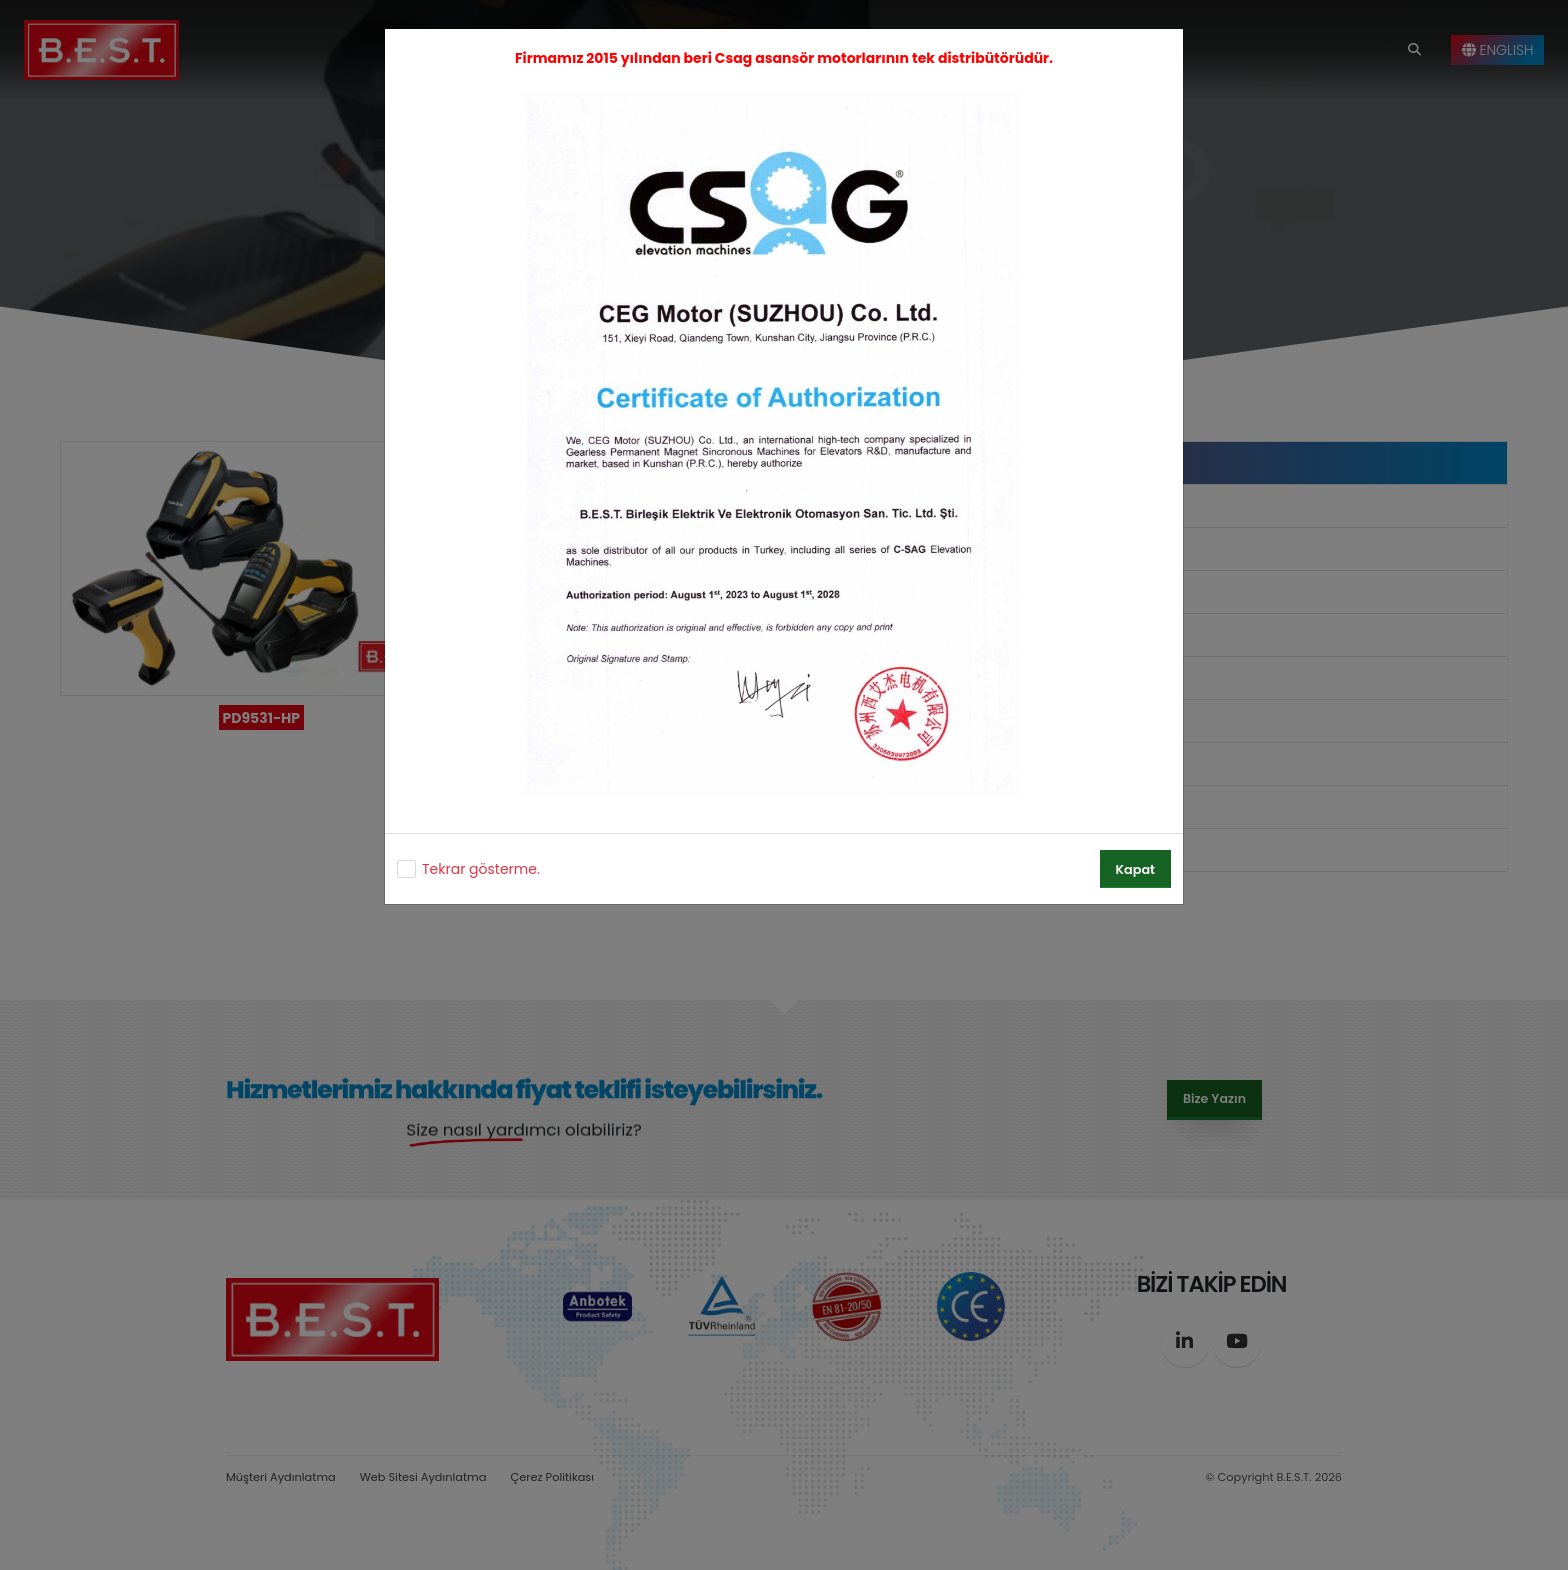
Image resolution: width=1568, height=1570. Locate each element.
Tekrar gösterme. (481, 869)
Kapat (1135, 869)
